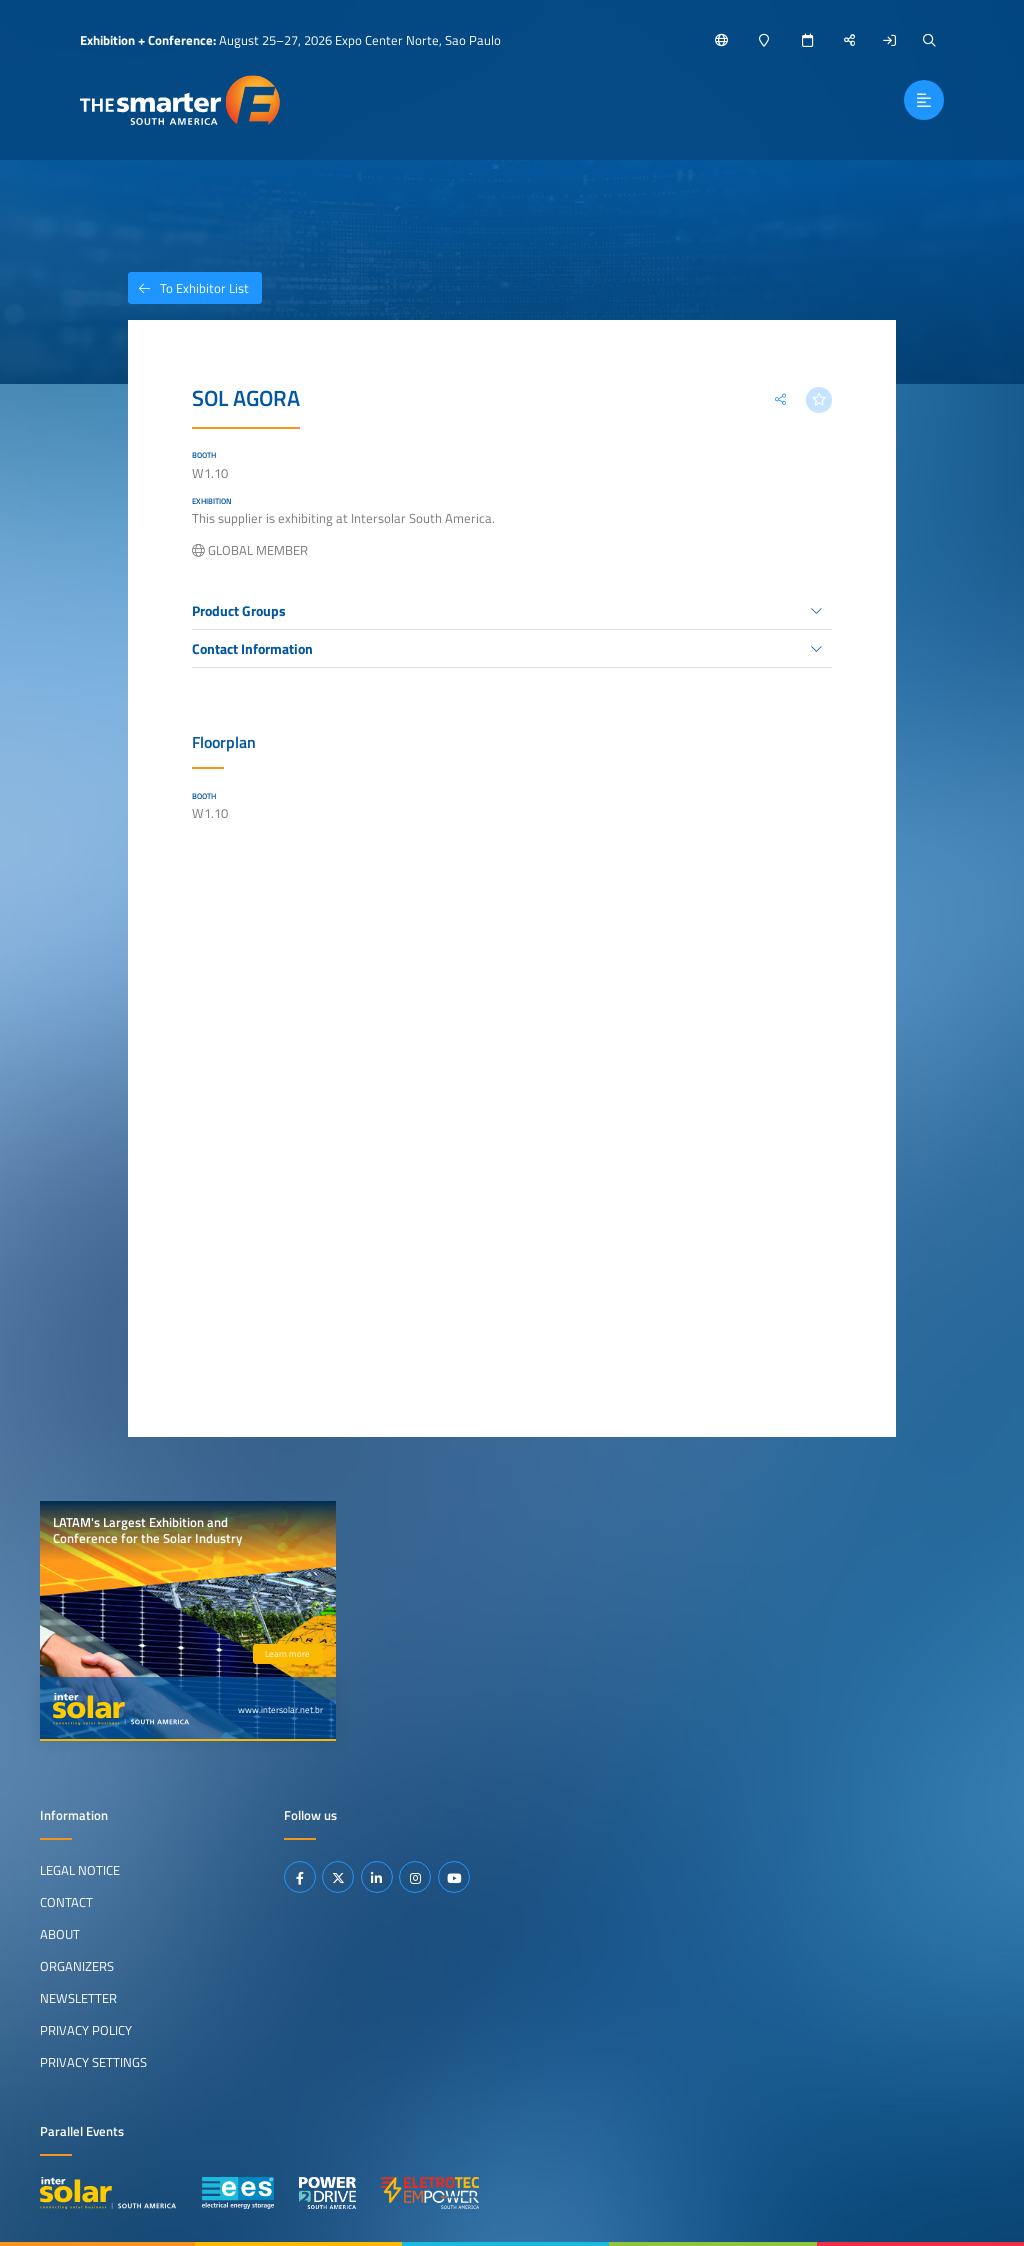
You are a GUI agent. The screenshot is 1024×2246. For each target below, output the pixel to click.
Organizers (77, 1966)
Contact (66, 1902)
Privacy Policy (86, 2030)
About (60, 1934)
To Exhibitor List (188, 288)
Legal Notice (80, 1870)
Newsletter (78, 1998)
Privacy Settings (93, 2062)
